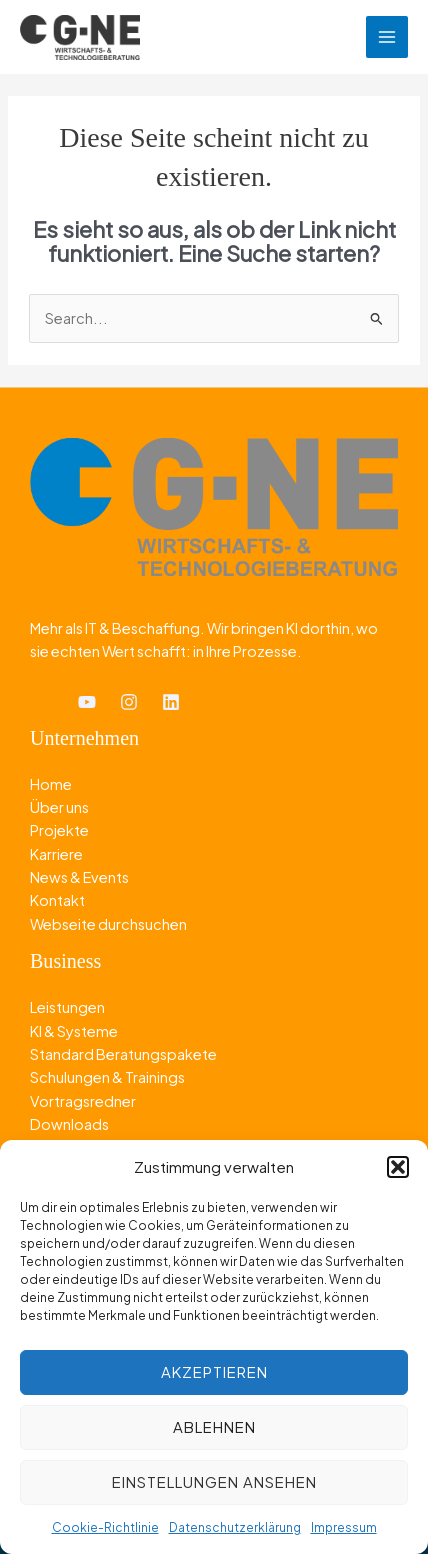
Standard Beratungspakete (123, 1054)
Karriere (56, 854)
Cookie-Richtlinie (105, 1527)
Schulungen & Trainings (107, 1077)
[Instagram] (129, 702)
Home (51, 784)
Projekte (59, 830)
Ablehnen (214, 1426)
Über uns (59, 807)
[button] (398, 1167)
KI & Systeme (74, 1031)
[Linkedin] (171, 702)
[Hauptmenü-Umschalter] (387, 37)
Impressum (344, 1527)
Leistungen (67, 1007)
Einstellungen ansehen (214, 1481)
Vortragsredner (83, 1101)
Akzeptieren (214, 1371)
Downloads (69, 1124)
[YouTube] (87, 702)
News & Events (79, 877)
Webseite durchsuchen (108, 924)
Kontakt (57, 900)
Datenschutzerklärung (235, 1527)
